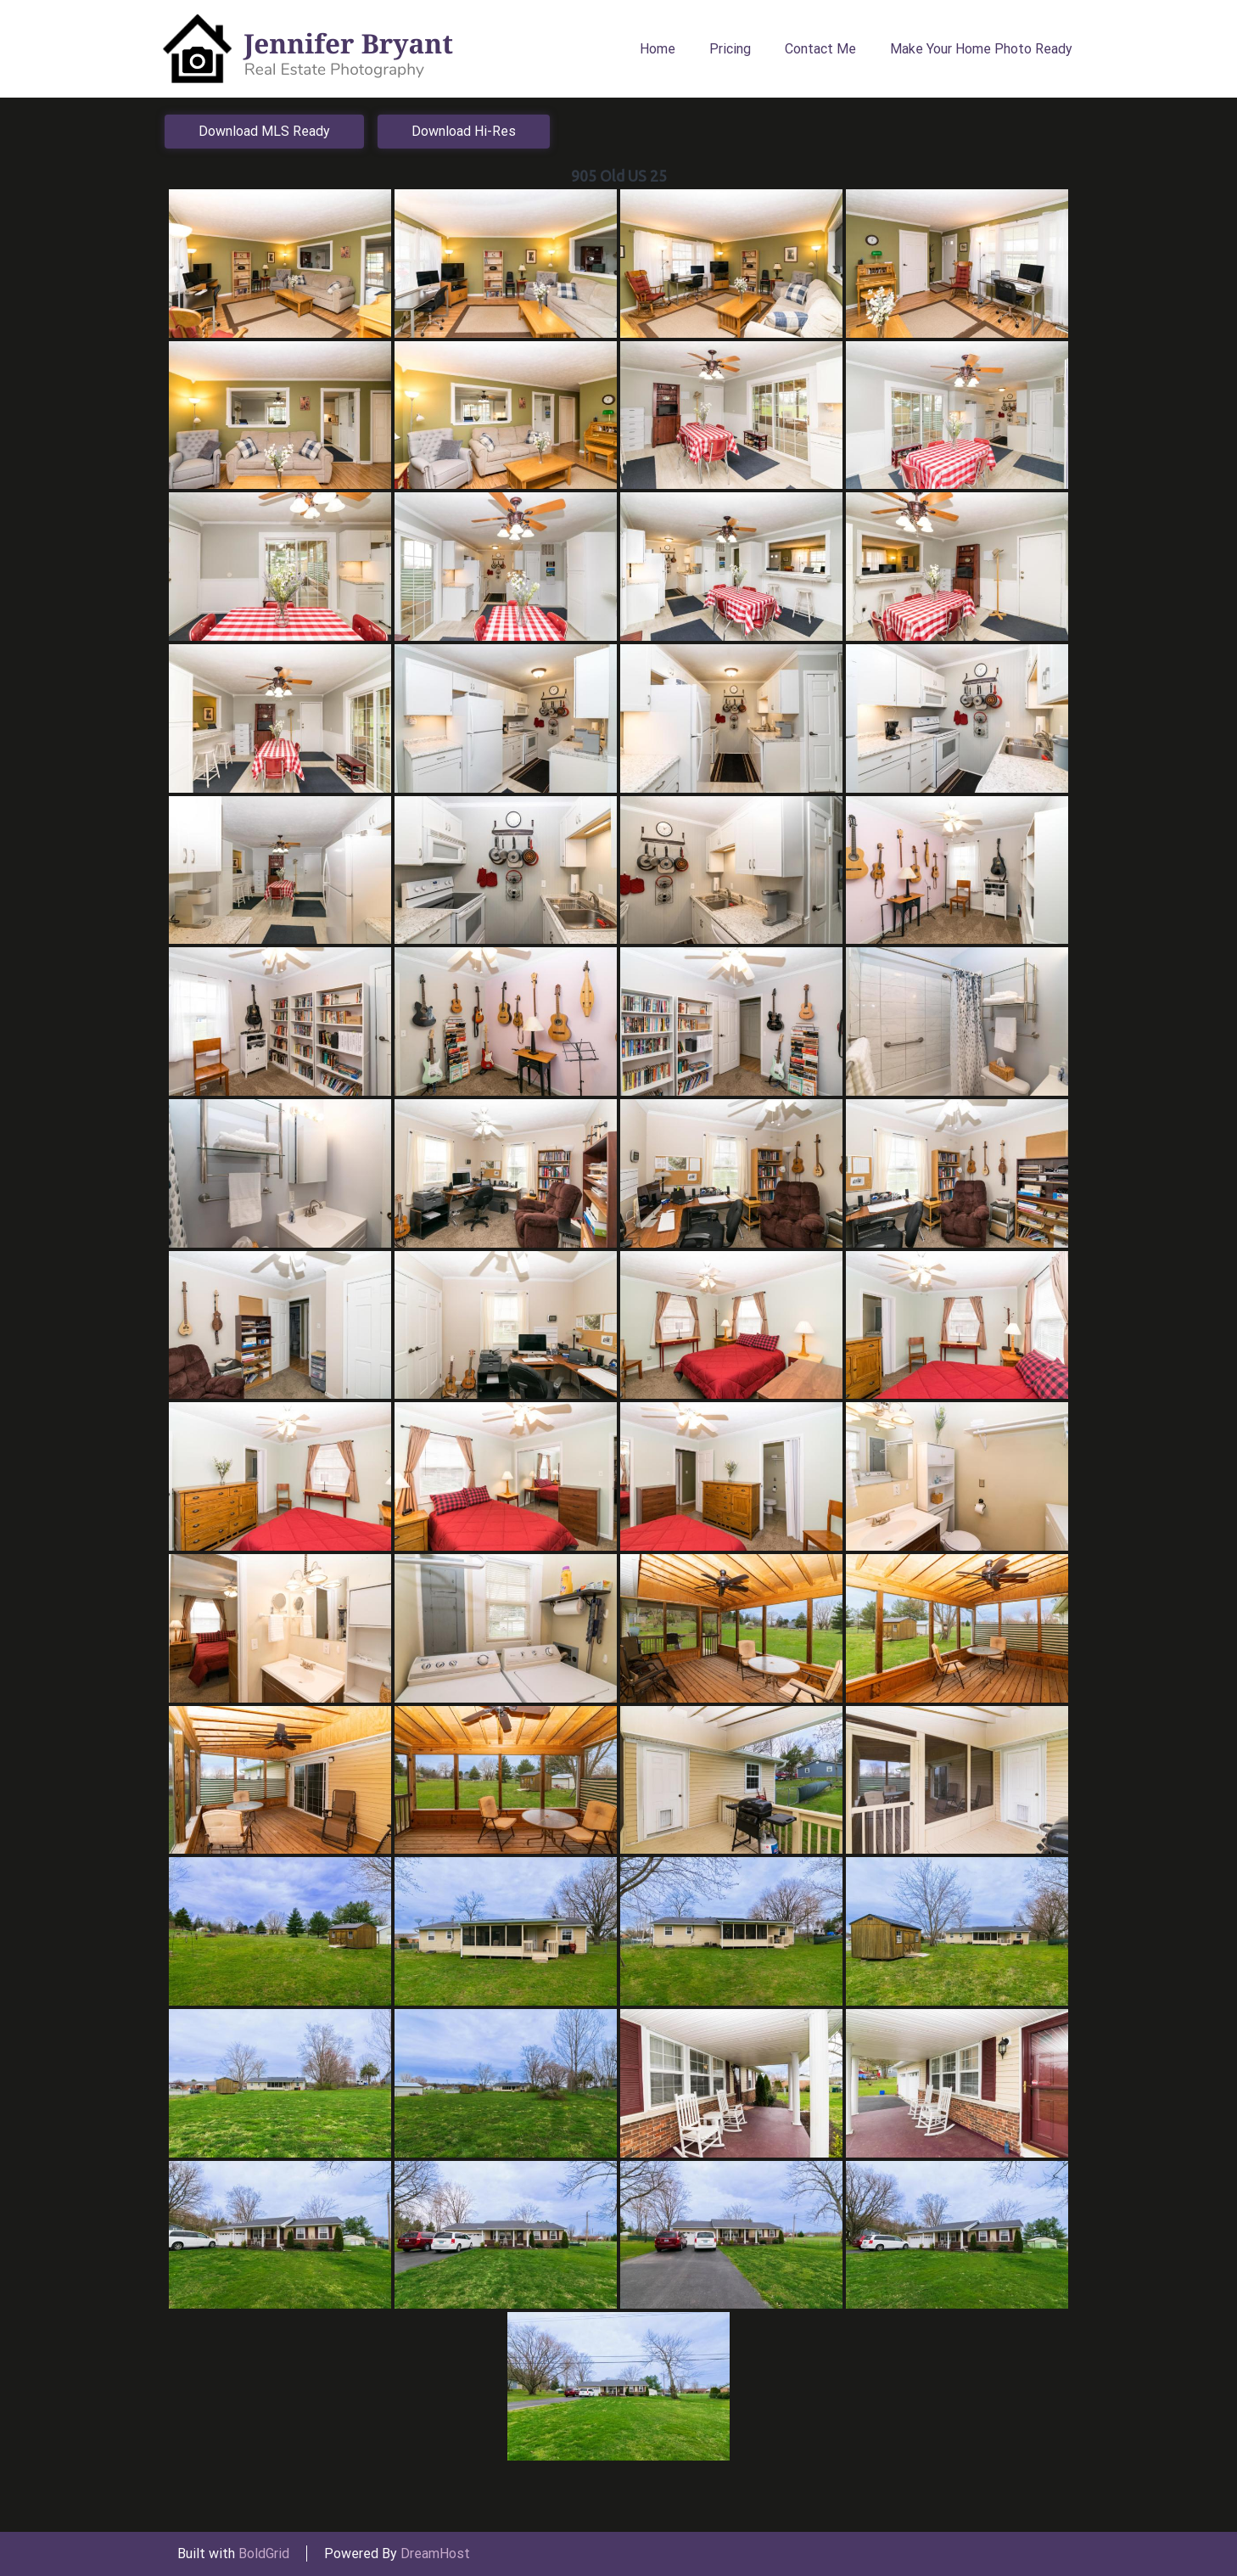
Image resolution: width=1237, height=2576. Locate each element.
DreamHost (435, 2553)
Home (657, 49)
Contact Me (820, 49)
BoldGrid (263, 2553)
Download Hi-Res (463, 131)
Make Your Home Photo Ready (981, 49)
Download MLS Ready (264, 131)
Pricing (730, 49)
